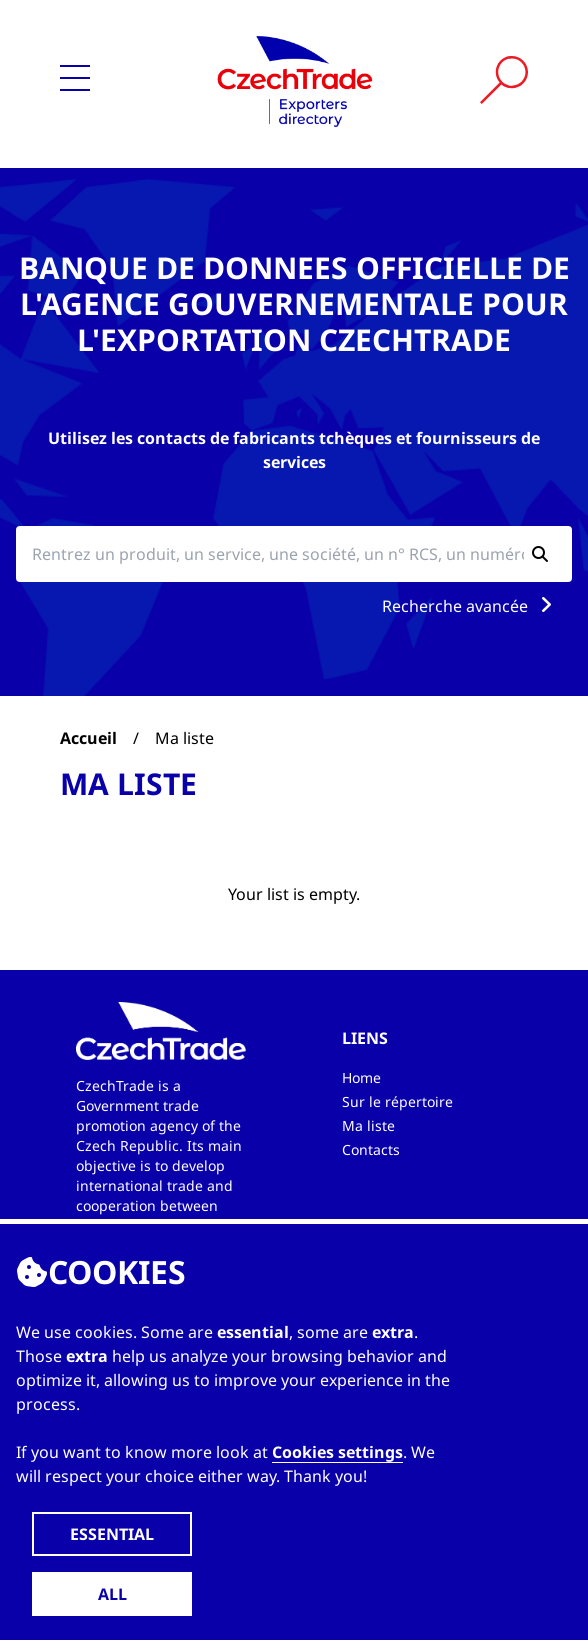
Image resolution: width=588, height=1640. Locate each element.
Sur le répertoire (397, 1101)
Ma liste (368, 1125)
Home (361, 1077)
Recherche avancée (471, 606)
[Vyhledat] (504, 80)
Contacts (371, 1149)
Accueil (88, 738)
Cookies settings (337, 1452)
